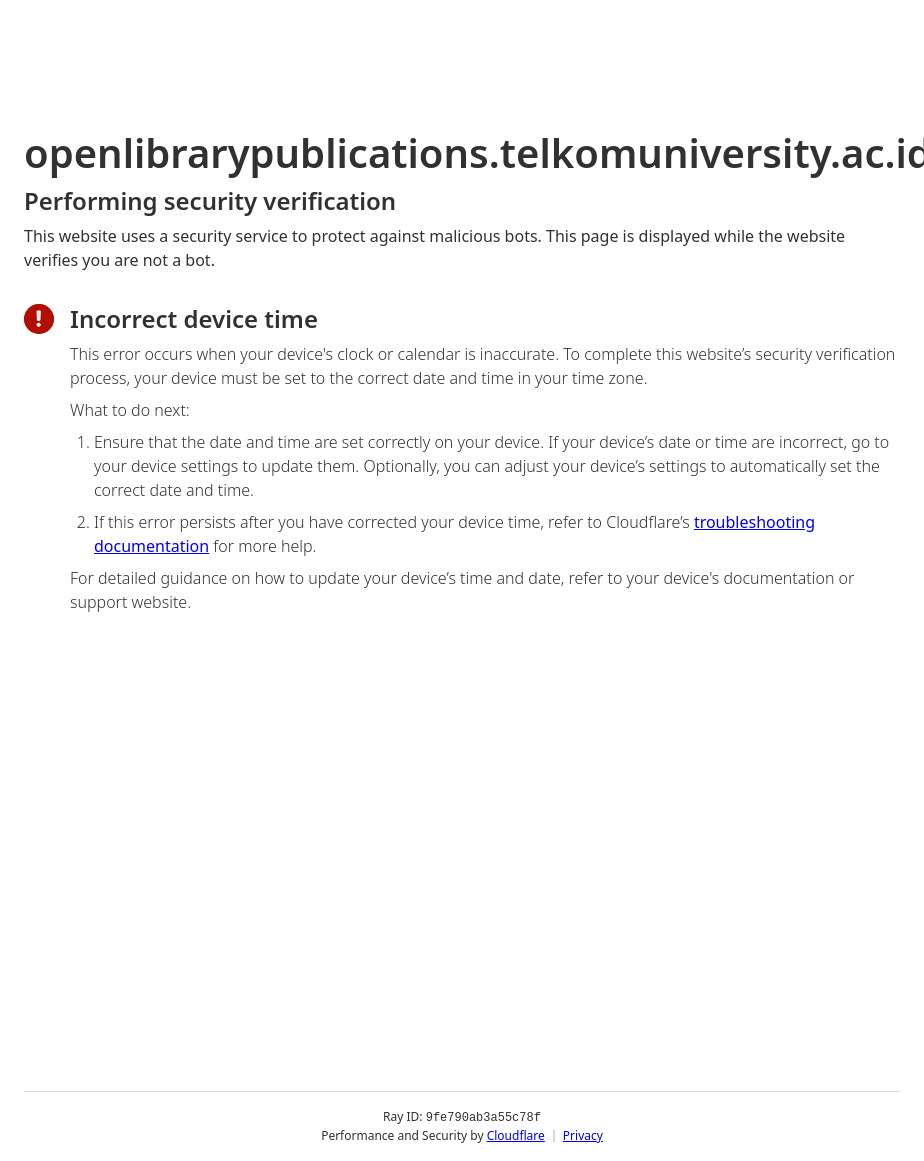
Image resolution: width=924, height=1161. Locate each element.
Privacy (583, 1135)
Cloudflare (516, 1135)
